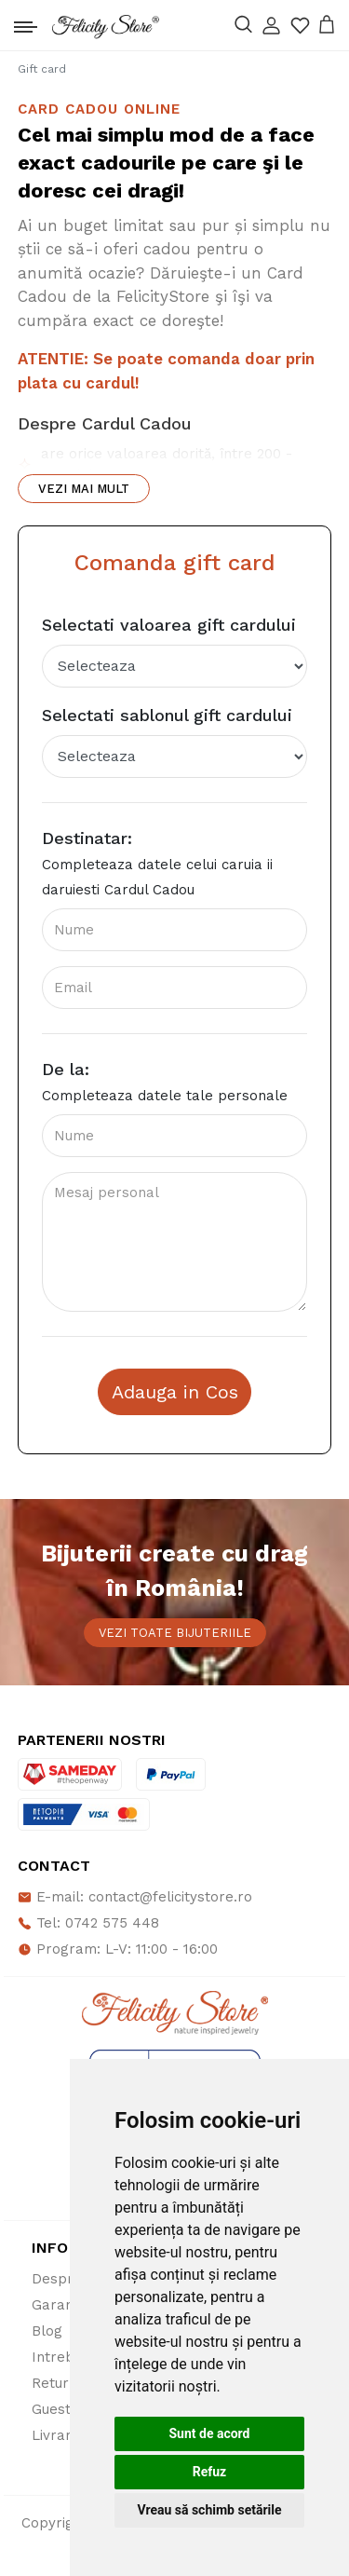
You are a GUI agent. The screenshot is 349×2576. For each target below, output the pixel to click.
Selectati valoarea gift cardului (169, 624)
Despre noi (69, 2278)
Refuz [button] (210, 2471)
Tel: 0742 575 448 (88, 1923)
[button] (271, 26)
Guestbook (68, 2409)
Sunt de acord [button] (208, 2433)
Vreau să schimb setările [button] (209, 2509)
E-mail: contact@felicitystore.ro (135, 1896)
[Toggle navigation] (25, 22)
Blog (47, 2331)
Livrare (56, 2435)
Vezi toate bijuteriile (175, 1633)
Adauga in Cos (175, 1392)
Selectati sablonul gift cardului (167, 715)
